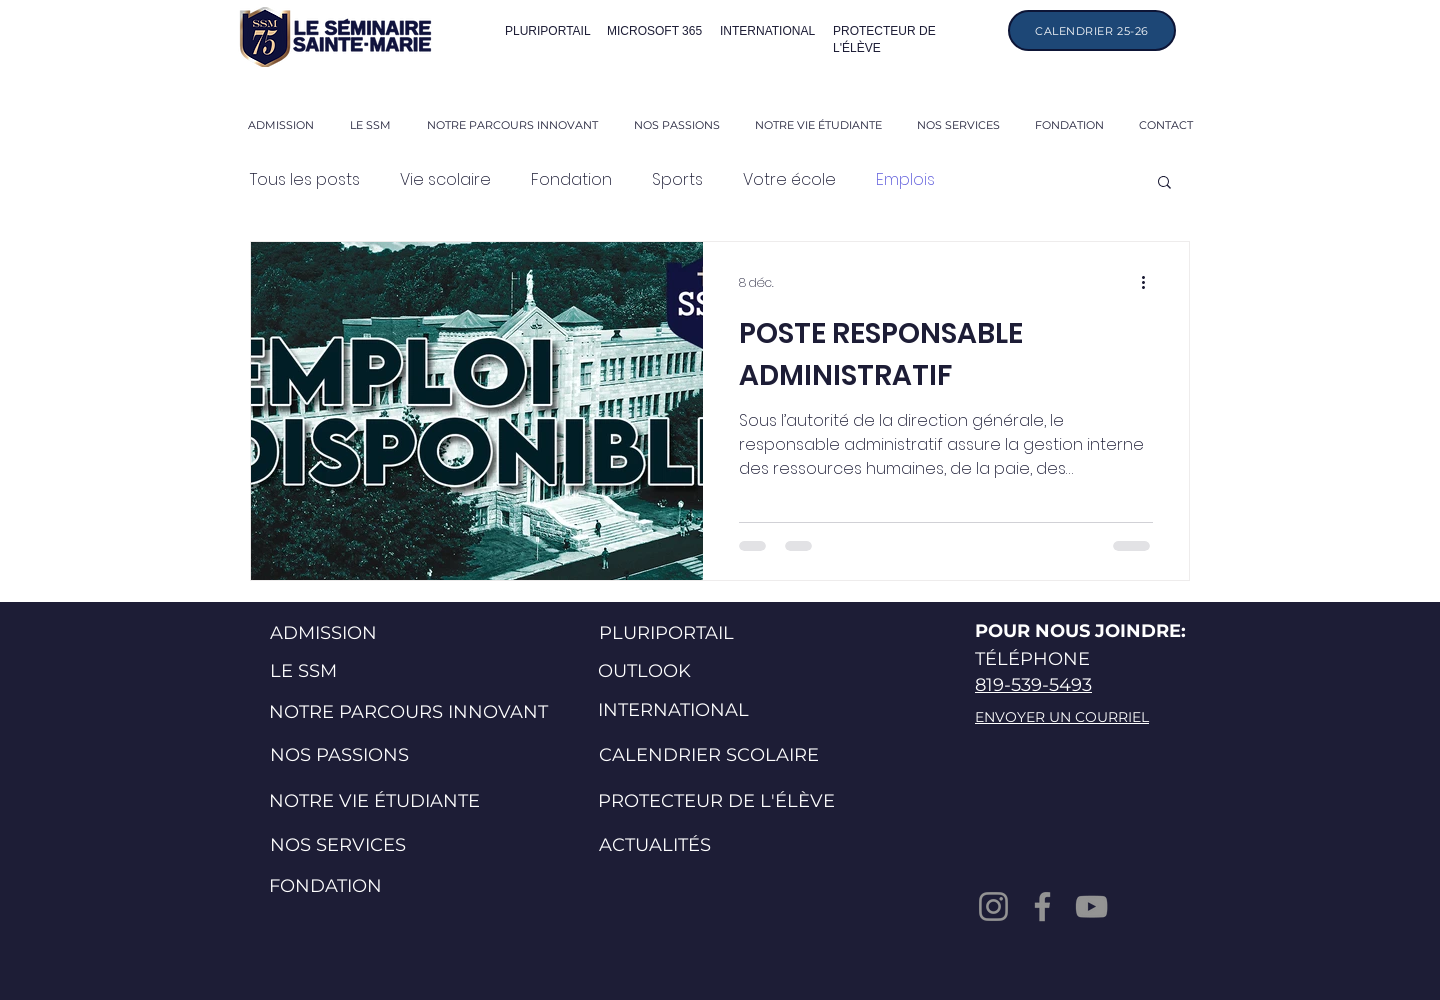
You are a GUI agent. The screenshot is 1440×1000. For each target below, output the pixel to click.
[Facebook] (1042, 906)
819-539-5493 (1033, 685)
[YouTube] (1091, 906)
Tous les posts (305, 180)
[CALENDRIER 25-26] (1092, 30)
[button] (1164, 183)
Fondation (571, 180)
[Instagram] (993, 906)
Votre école (789, 180)
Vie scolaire (445, 180)
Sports (677, 180)
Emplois (905, 180)
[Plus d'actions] (1150, 283)
